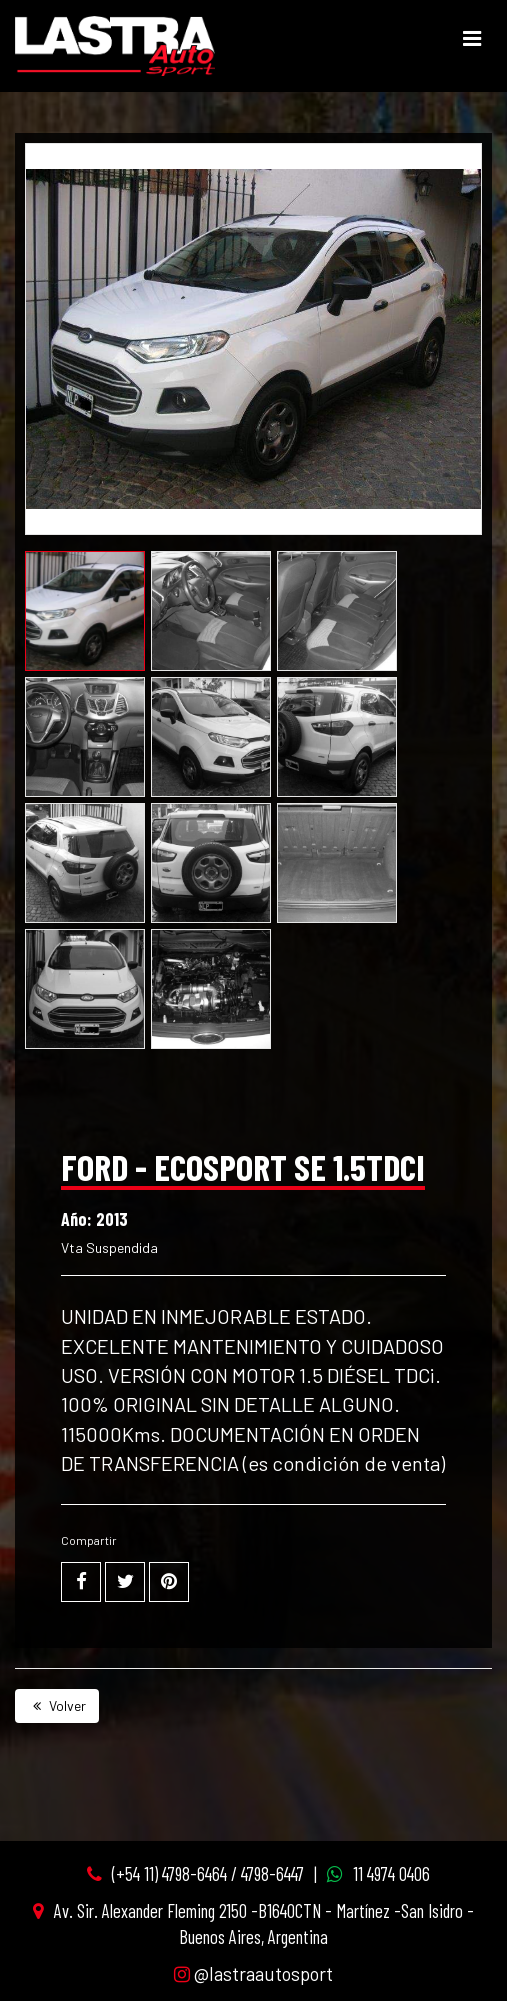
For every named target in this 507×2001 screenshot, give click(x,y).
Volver (57, 1705)
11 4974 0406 (391, 1873)
